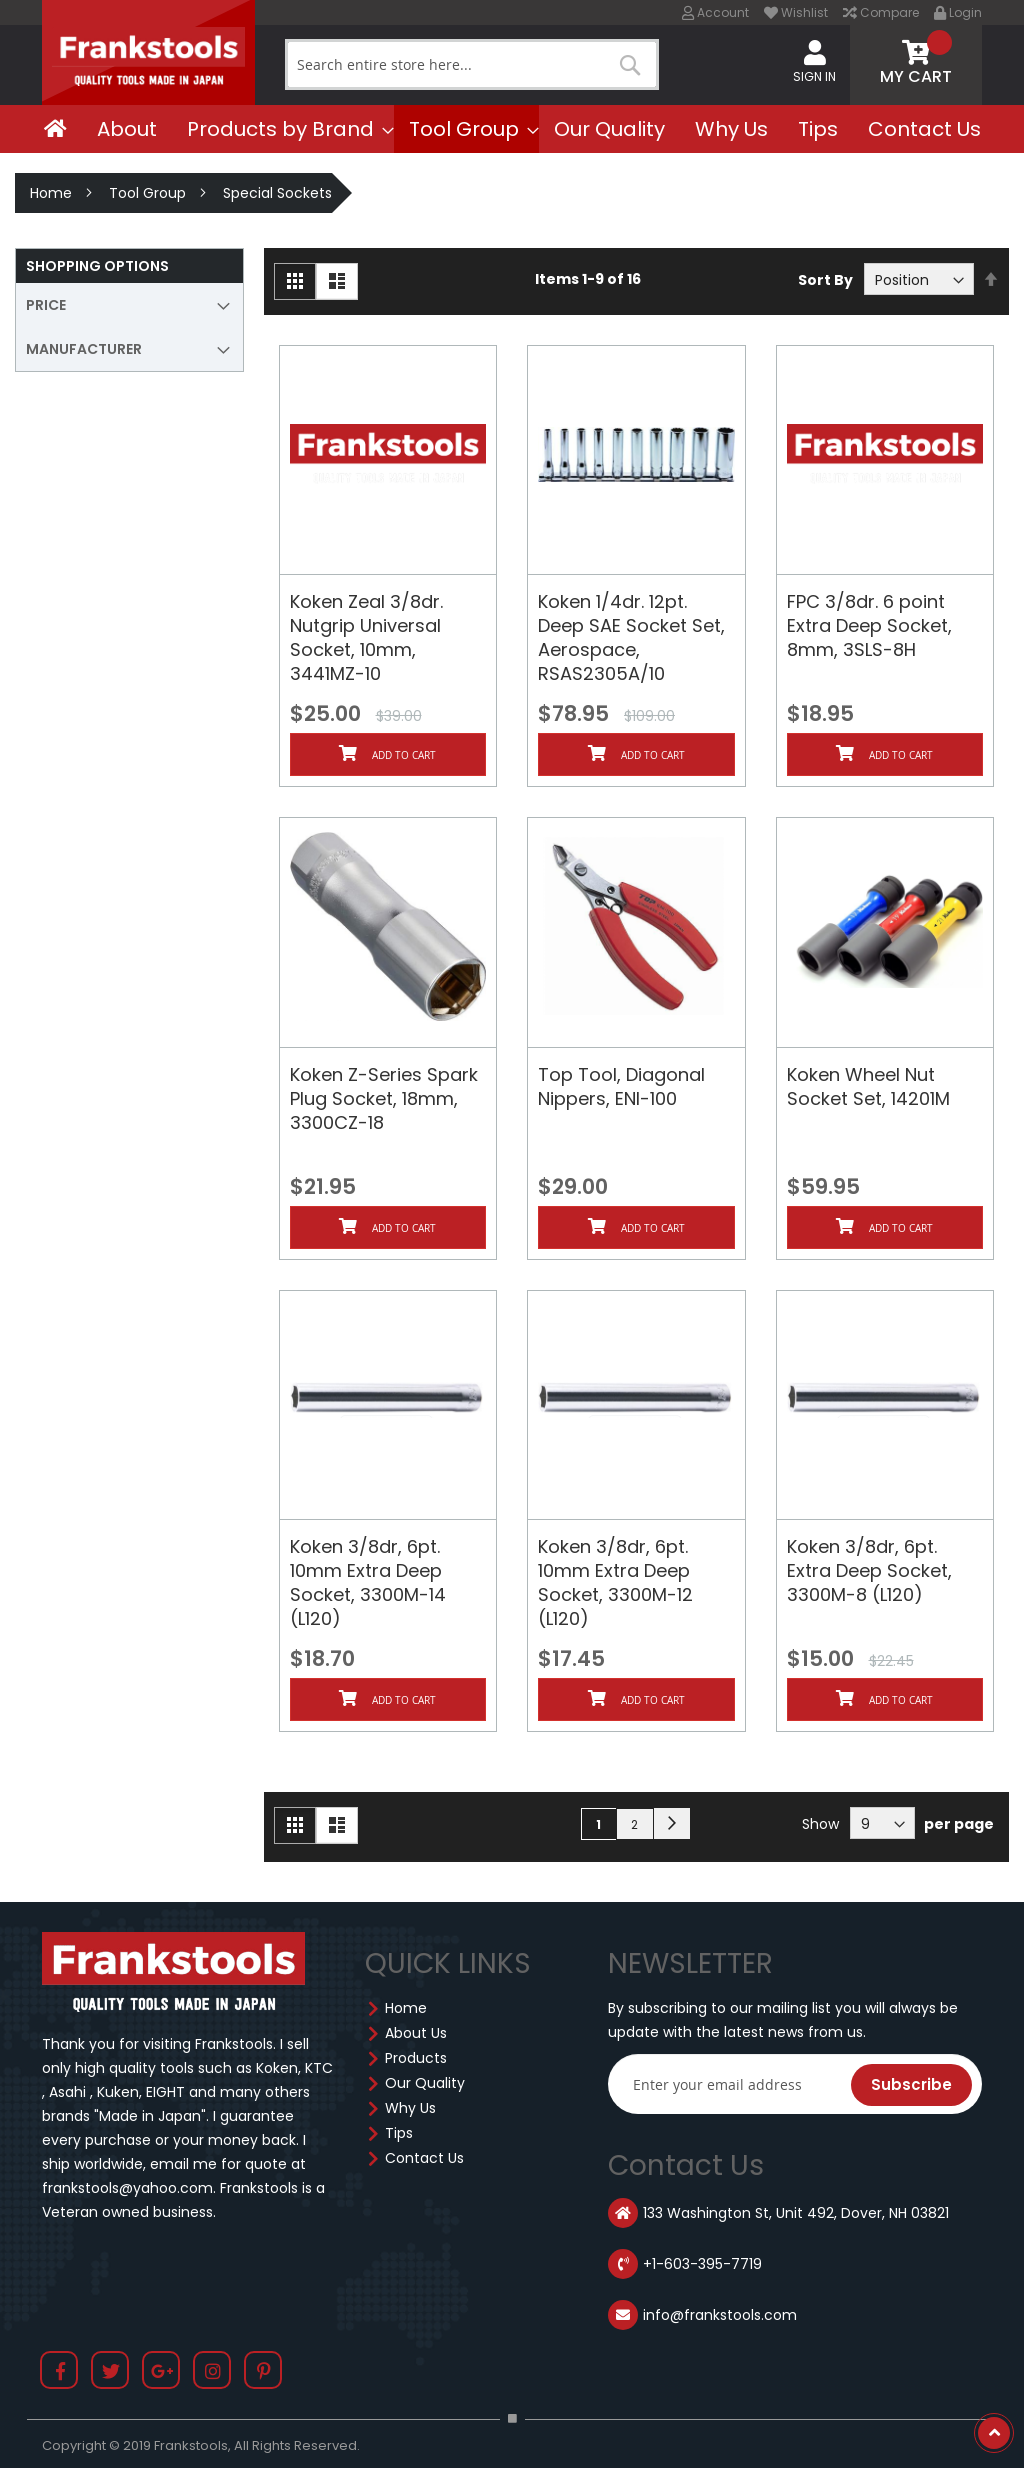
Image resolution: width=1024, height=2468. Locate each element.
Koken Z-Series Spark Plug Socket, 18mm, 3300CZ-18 (384, 1098)
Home (51, 193)
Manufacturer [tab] (84, 349)
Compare (881, 12)
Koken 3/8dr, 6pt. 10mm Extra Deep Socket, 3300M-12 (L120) (615, 1582)
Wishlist (796, 12)
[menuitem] (55, 129)
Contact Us (424, 2158)
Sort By (825, 280)
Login (958, 12)
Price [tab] (46, 305)
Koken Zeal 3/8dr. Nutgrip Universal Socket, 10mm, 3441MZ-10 (366, 637)
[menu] (512, 129)
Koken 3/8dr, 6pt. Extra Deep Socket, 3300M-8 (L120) (869, 1570)
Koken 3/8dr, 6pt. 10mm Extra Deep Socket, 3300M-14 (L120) (368, 1582)
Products (416, 2058)
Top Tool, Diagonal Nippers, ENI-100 (621, 1086)
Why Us (410, 2108)
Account (715, 12)
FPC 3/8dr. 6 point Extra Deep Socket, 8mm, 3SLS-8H (869, 625)
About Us (416, 2033)
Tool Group (147, 193)
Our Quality (425, 2083)
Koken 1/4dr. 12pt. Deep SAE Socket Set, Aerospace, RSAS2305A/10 (631, 637)
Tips (399, 2133)
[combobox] (472, 64)
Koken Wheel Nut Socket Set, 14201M (868, 1086)
